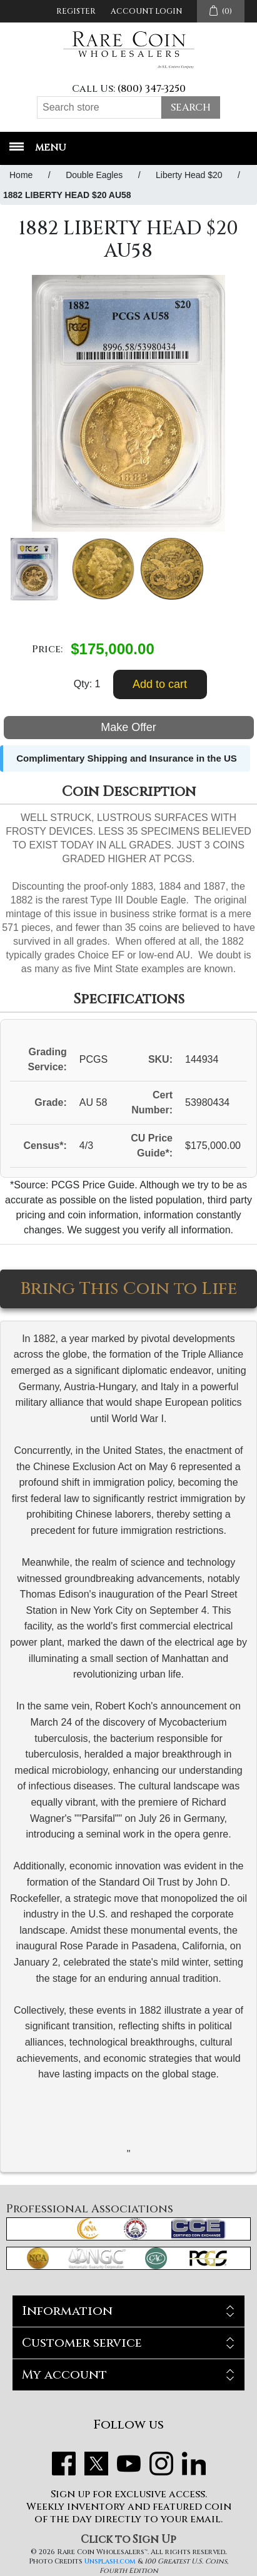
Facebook (64, 2463)
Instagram (161, 2463)
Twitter (96, 2463)
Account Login (146, 11)
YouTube (129, 2463)
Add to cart (160, 684)
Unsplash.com (110, 2561)
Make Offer (128, 727)
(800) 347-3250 (152, 89)
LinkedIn (194, 2463)
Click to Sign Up (128, 2539)
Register (76, 11)
